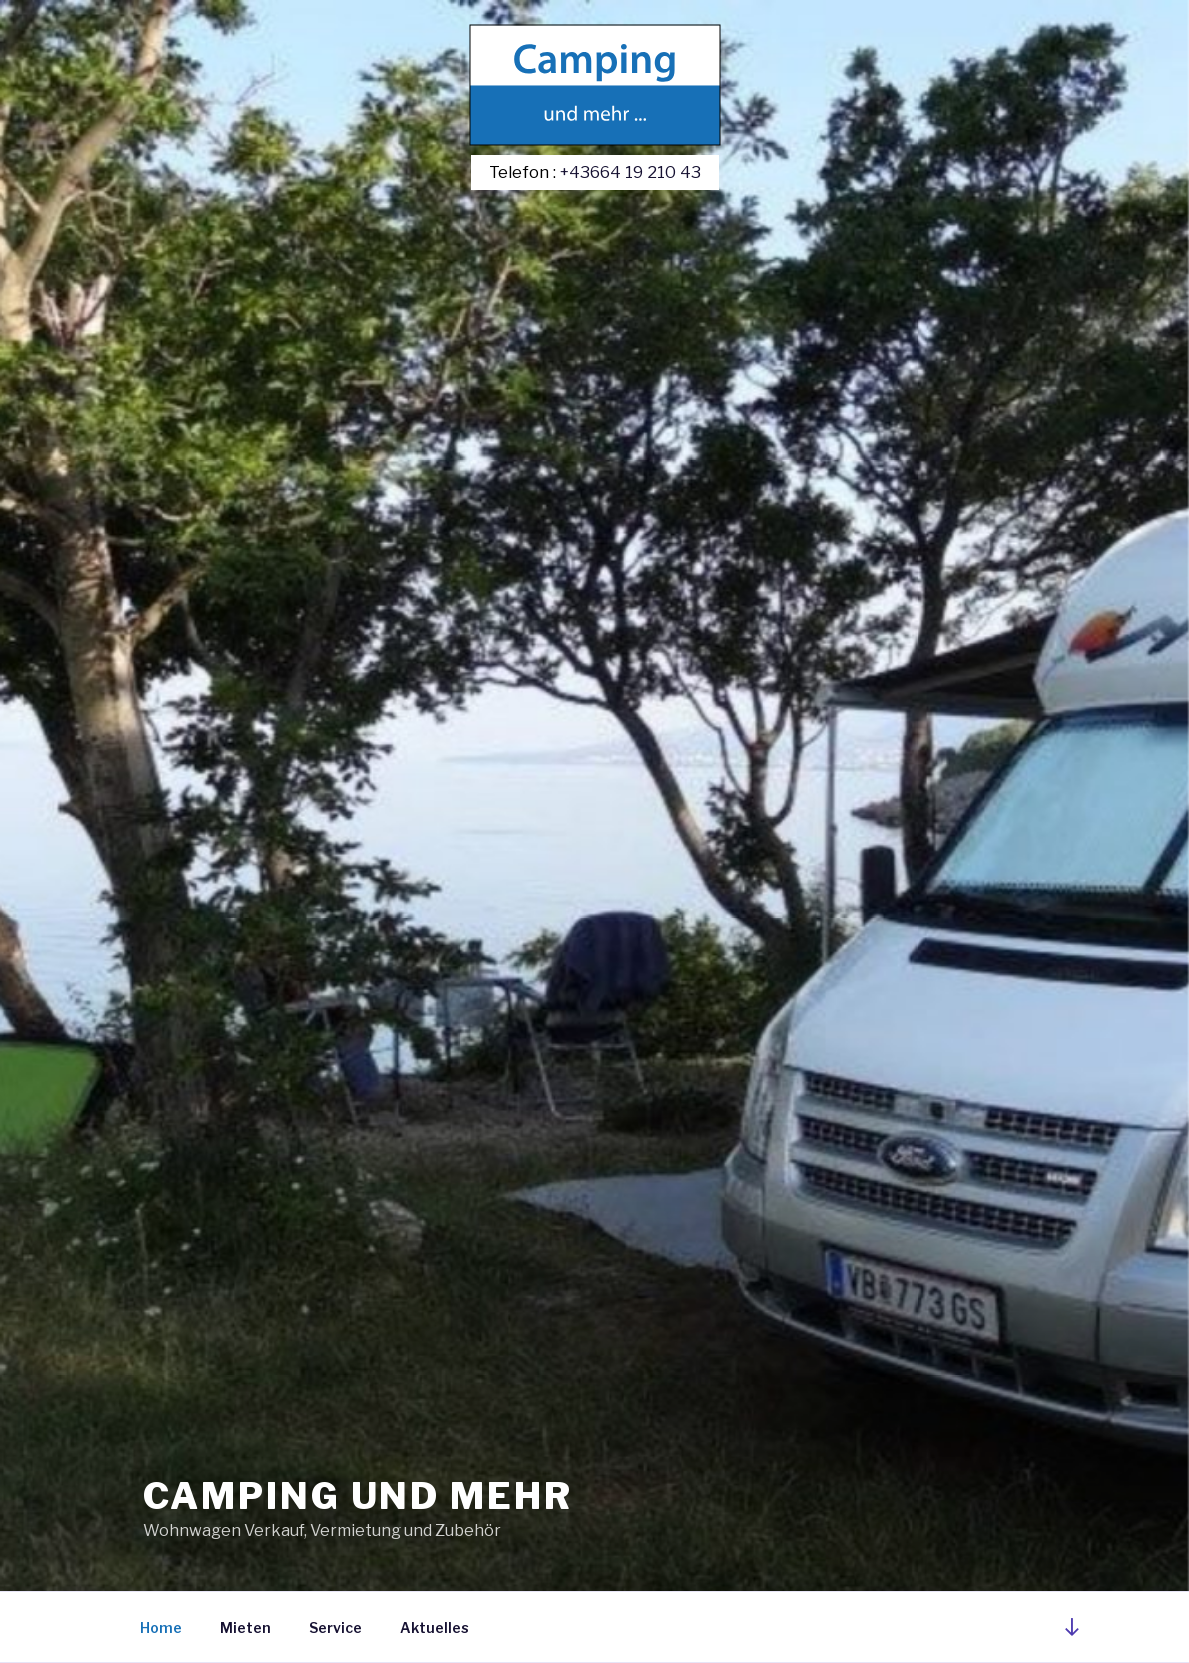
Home (161, 1627)
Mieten (245, 1627)
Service (335, 1627)
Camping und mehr (358, 1496)
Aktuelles (434, 1627)
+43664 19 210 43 (630, 172)
